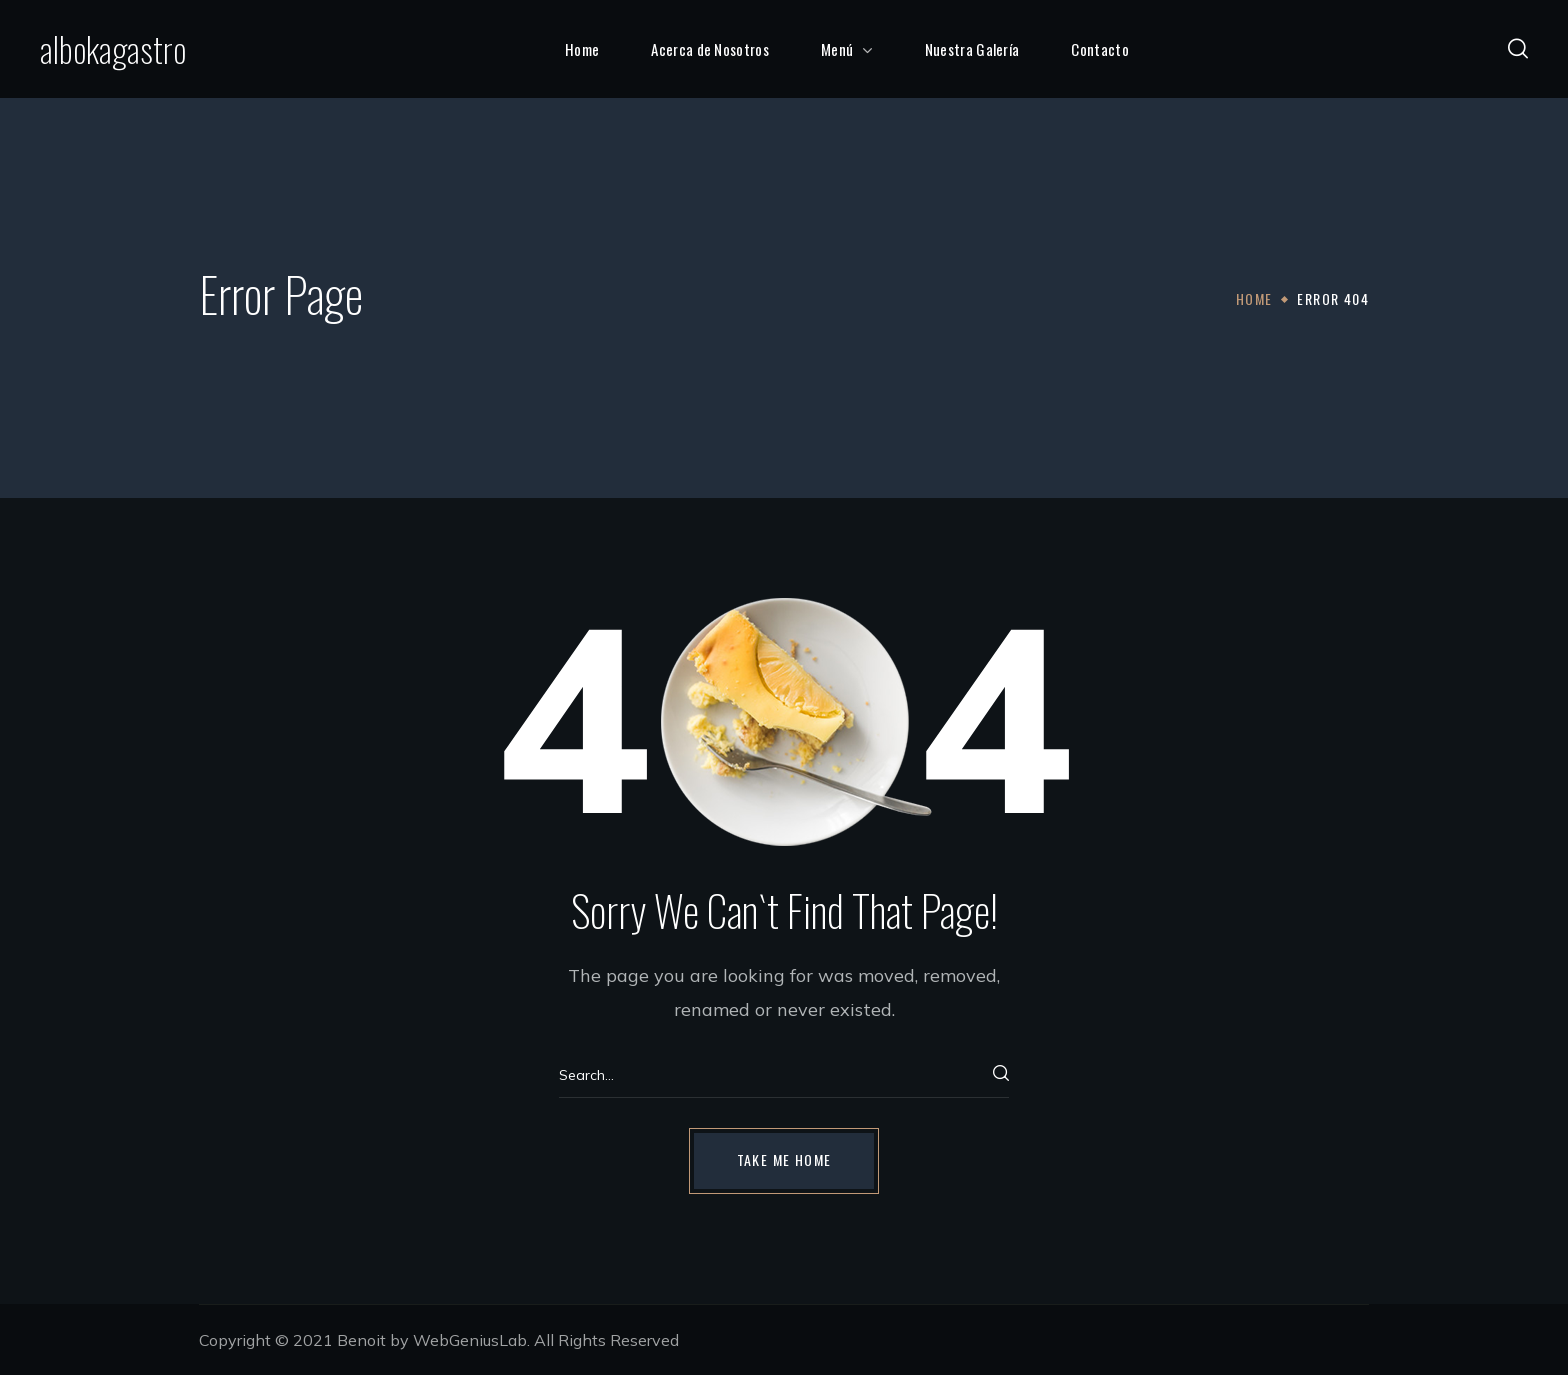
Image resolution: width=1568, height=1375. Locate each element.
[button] (1518, 49)
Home (1254, 298)
